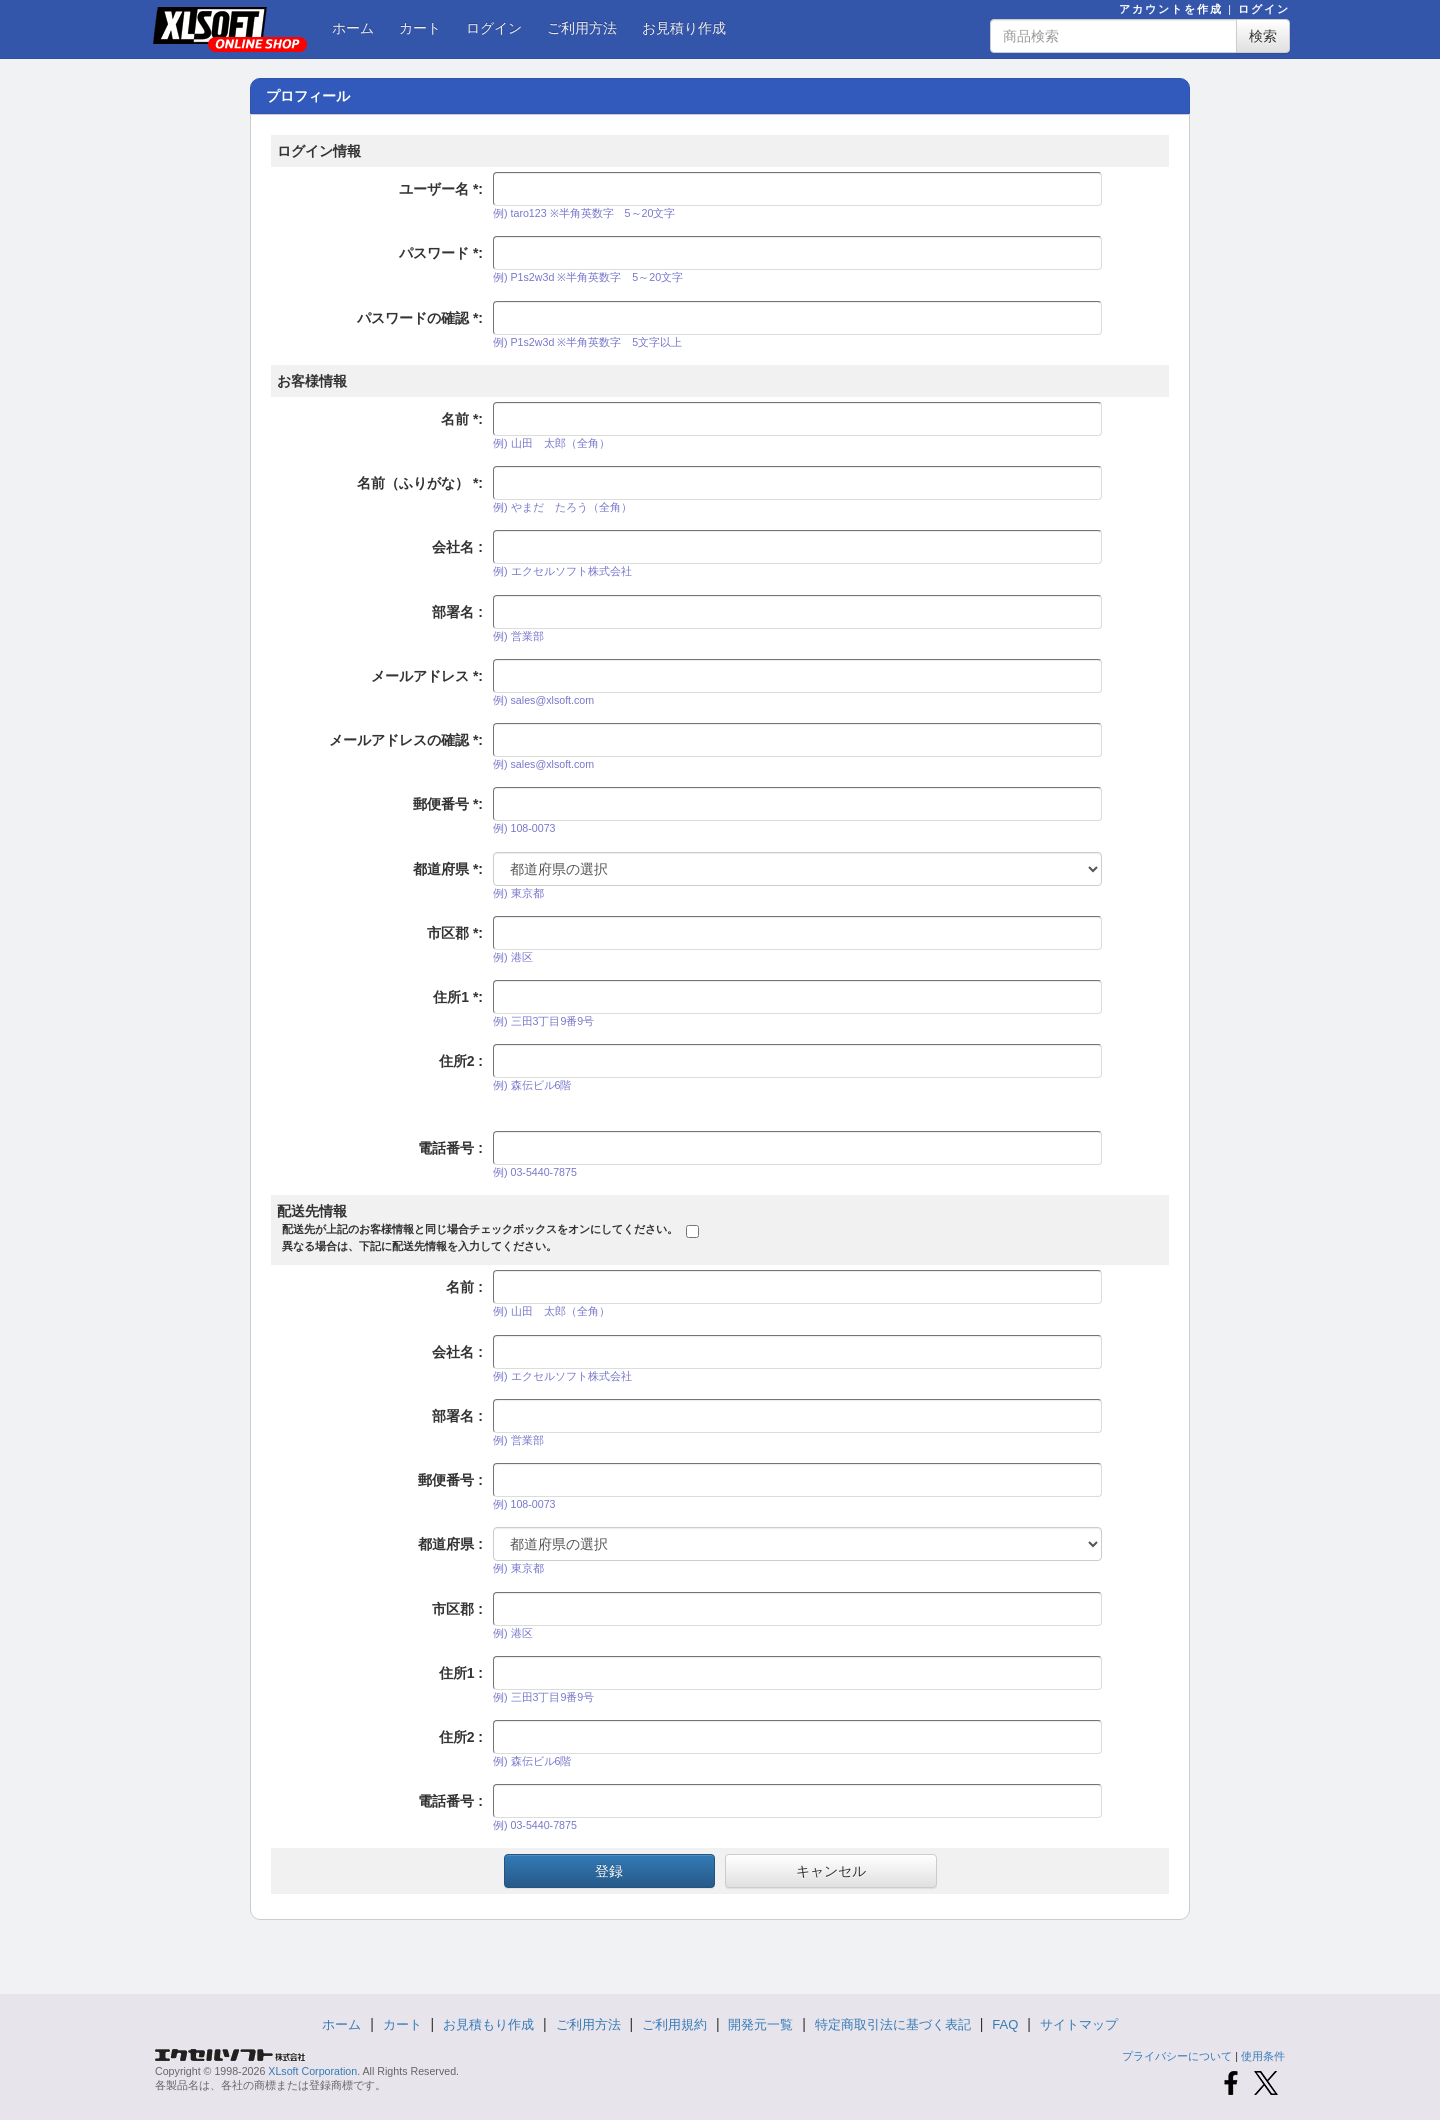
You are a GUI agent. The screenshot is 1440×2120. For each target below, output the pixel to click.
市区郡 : (455, 933)
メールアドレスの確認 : (406, 740)
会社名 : (457, 547)
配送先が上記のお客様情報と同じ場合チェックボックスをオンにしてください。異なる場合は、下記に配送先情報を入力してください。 (480, 1237)
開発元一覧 (760, 2024)
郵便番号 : (448, 804)
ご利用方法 (582, 28)
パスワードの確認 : (420, 318)
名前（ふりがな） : (420, 483)
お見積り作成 (684, 28)
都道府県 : (448, 869)
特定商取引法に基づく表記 (893, 2024)
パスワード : (441, 253)
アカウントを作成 (1171, 9)
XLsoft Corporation (312, 2071)
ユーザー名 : (441, 189)
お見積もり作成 (488, 2024)
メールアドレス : (427, 676)
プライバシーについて (1177, 2056)
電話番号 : (450, 1148)
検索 (1263, 36)
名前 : (462, 419)
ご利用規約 (674, 2024)
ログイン (1264, 9)
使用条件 (1263, 2056)
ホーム (353, 28)
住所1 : (458, 997)
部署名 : (457, 612)
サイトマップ (1079, 2024)
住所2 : (461, 1061)
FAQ (1005, 2024)
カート (420, 28)
